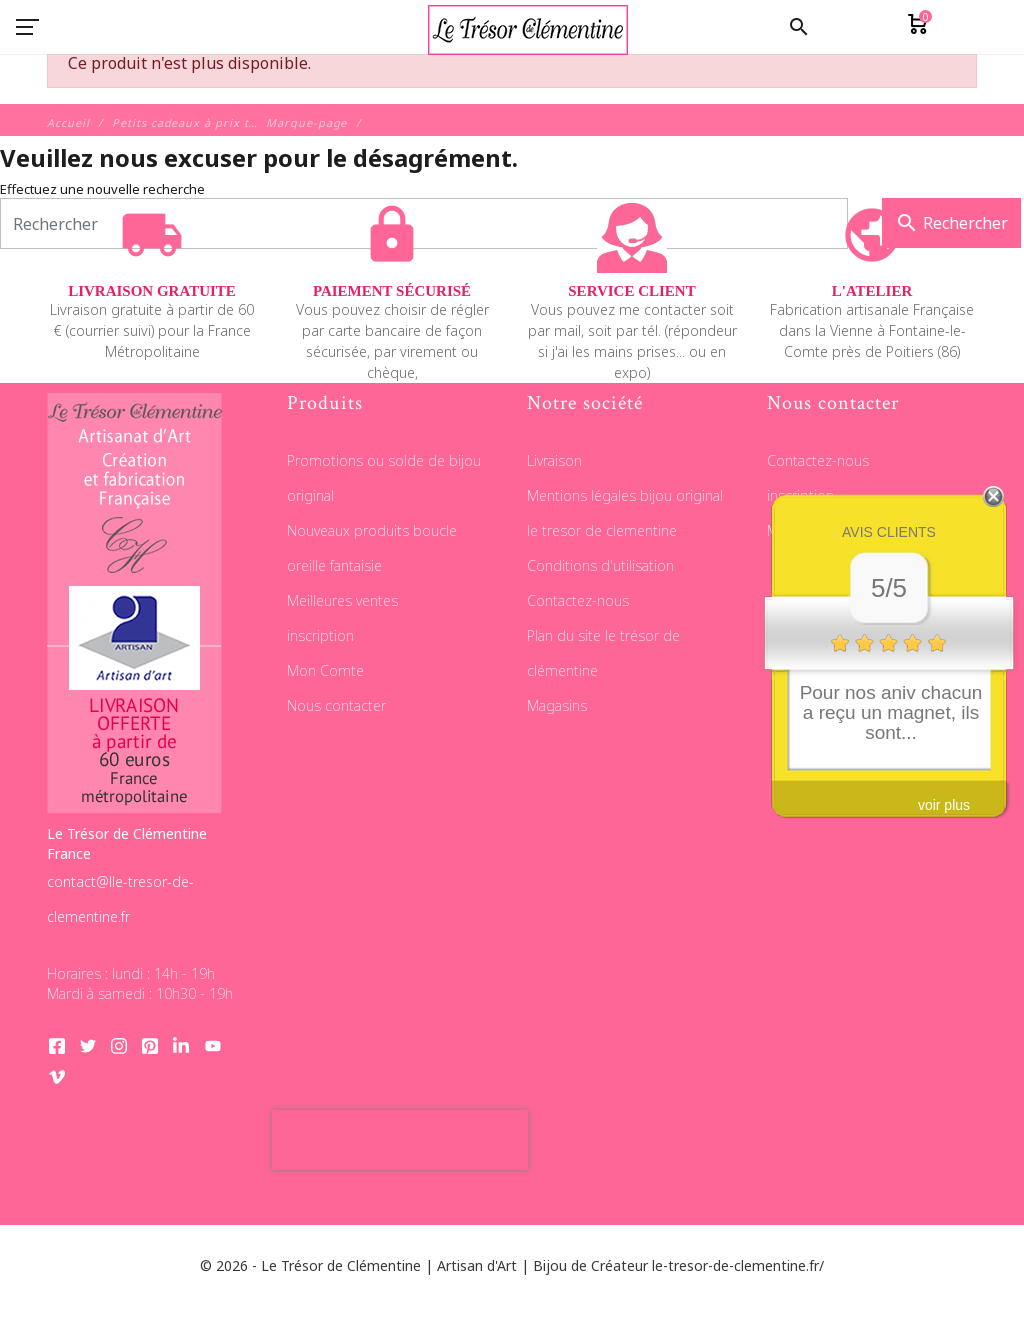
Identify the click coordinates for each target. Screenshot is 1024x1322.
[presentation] (400, 1140)
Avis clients (889, 532)
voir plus (944, 805)
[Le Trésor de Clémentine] (528, 27)
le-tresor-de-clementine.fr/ (738, 1265)
